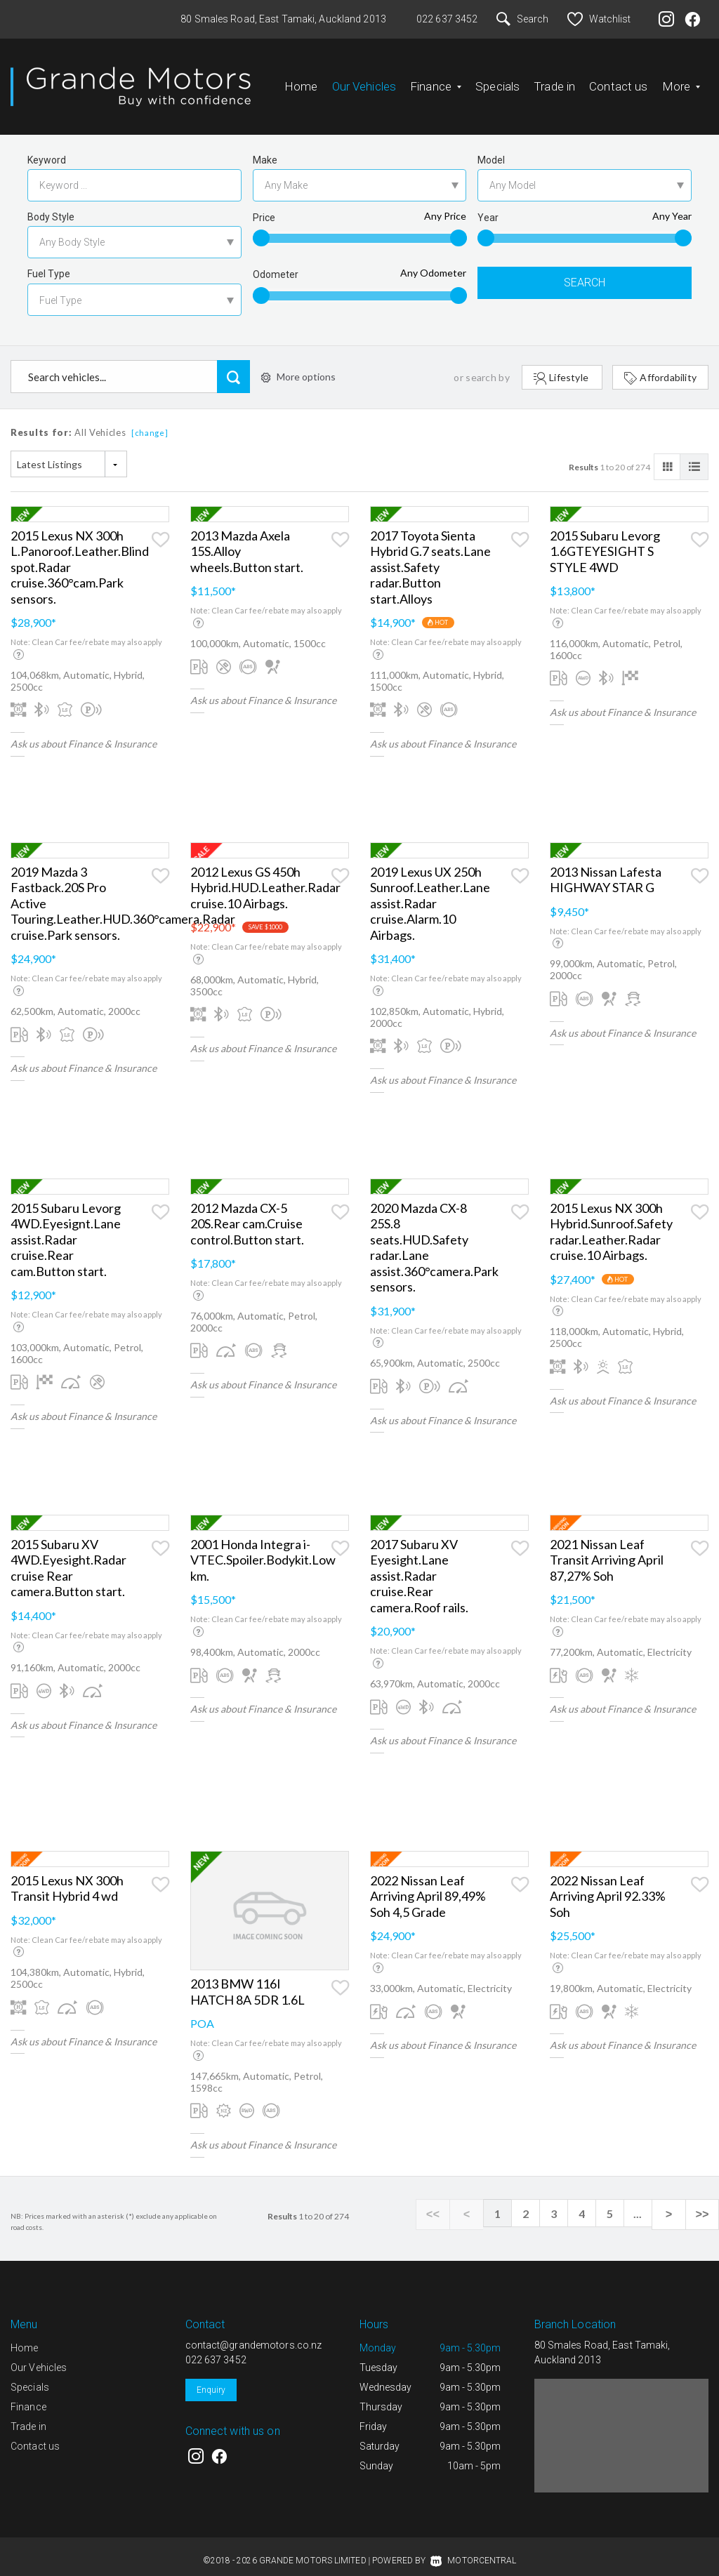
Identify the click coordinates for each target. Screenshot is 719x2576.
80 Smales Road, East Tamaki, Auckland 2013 (283, 19)
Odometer (275, 263)
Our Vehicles (364, 81)
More (681, 81)
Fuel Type (48, 262)
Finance (435, 81)
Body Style (50, 205)
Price (264, 206)
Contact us (618, 81)
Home (301, 81)
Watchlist (599, 19)
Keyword (46, 148)
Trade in (554, 81)
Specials (497, 81)
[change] (150, 421)
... (649, 2202)
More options (298, 365)
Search (522, 19)
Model (491, 148)
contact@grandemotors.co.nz (253, 2333)
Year (488, 206)
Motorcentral (473, 2549)
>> (704, 2202)
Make (265, 148)
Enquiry (211, 2379)
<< (452, 2202)
